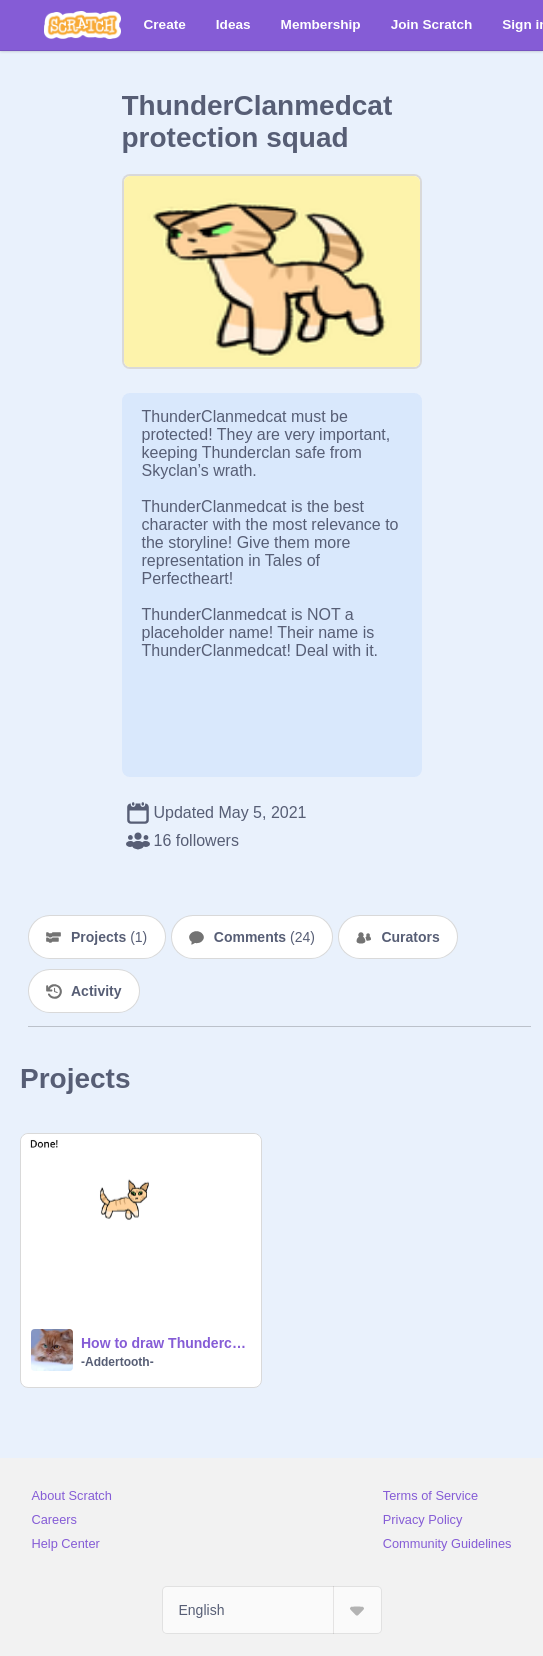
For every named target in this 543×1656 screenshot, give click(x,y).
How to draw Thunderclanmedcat (165, 1343)
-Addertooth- (117, 1362)
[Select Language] (272, 1610)
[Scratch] (82, 25)
